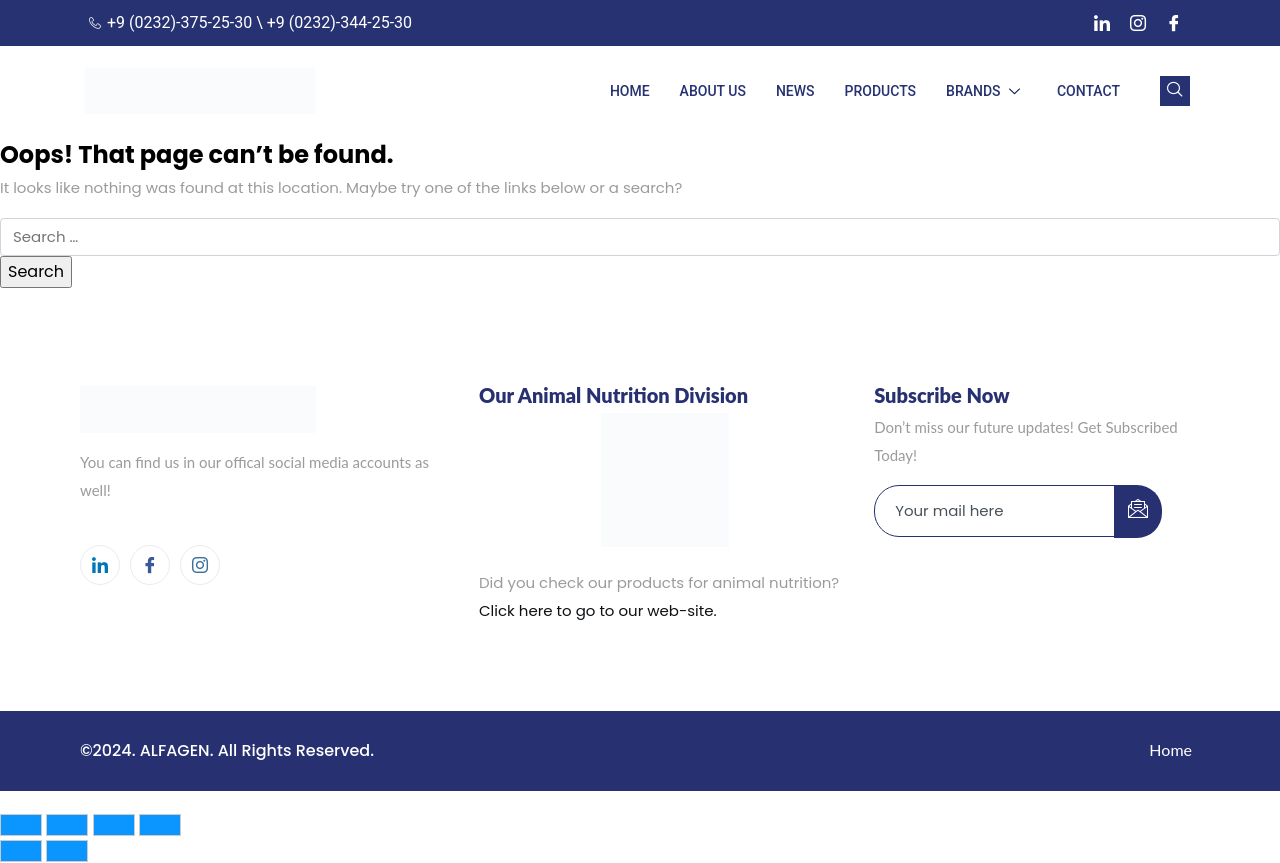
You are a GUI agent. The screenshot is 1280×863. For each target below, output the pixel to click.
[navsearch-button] (1175, 91)
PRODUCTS (881, 91)
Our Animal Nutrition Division (613, 395)
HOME (630, 91)
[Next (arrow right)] (67, 851)
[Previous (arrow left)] (21, 851)
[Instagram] (1138, 23)
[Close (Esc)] (160, 825)
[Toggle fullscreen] (67, 825)
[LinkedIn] (1102, 23)
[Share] (114, 825)
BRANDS (986, 91)
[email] (995, 511)
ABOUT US (713, 91)
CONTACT (1088, 91)
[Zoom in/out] (21, 825)
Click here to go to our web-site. (598, 610)
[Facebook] (1174, 23)
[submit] (1138, 511)
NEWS (795, 91)
